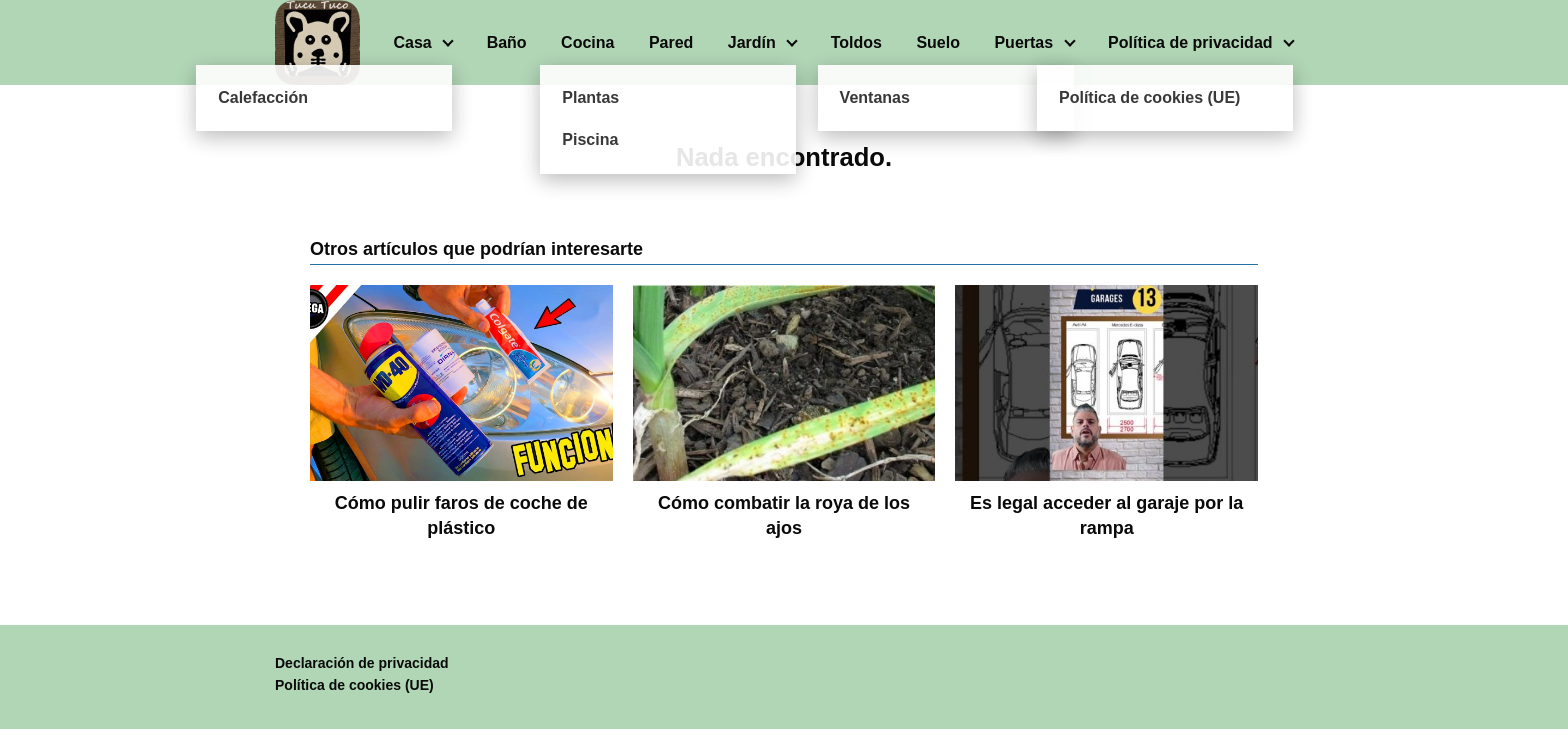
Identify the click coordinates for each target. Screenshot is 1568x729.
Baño (507, 42)
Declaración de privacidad (362, 663)
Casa (412, 42)
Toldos (856, 42)
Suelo (938, 42)
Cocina (587, 42)
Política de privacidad (1190, 42)
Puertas (1023, 42)
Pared (671, 42)
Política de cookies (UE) (354, 685)
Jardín (752, 42)
